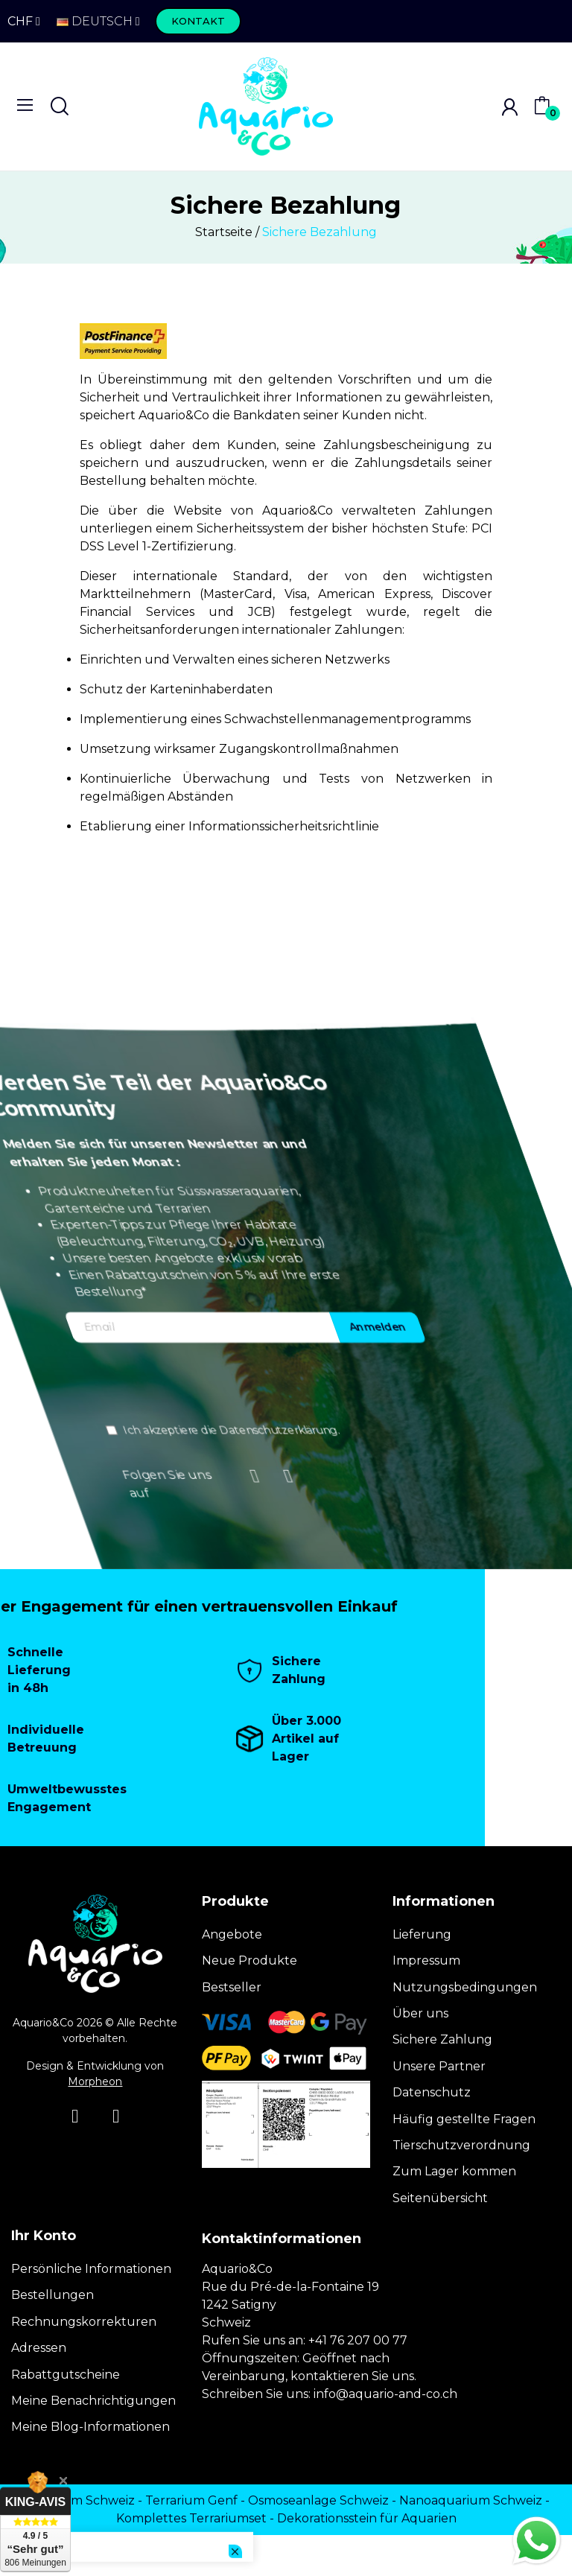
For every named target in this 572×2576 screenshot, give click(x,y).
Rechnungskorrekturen (83, 2322)
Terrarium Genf (191, 2500)
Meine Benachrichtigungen (93, 2401)
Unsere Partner (439, 2066)
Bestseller (231, 1987)
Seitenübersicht (440, 2198)
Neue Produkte (249, 1960)
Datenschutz (432, 2092)
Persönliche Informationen (91, 2269)
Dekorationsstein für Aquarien (367, 2518)
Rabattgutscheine (65, 2374)
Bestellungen (52, 2295)
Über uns (420, 2013)
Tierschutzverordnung (461, 2145)
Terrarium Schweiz (79, 2500)
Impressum (426, 1960)
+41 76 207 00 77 (357, 2340)
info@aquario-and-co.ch (385, 2394)
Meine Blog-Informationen (90, 2427)
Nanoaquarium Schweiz (470, 2500)
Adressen (38, 2348)
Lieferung (422, 1934)
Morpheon (95, 2081)
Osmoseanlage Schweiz (318, 2500)
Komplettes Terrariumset (191, 2518)
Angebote (232, 1934)
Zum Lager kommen (454, 2171)
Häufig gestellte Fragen (464, 2119)
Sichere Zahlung (442, 2039)
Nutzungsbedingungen (465, 1987)
